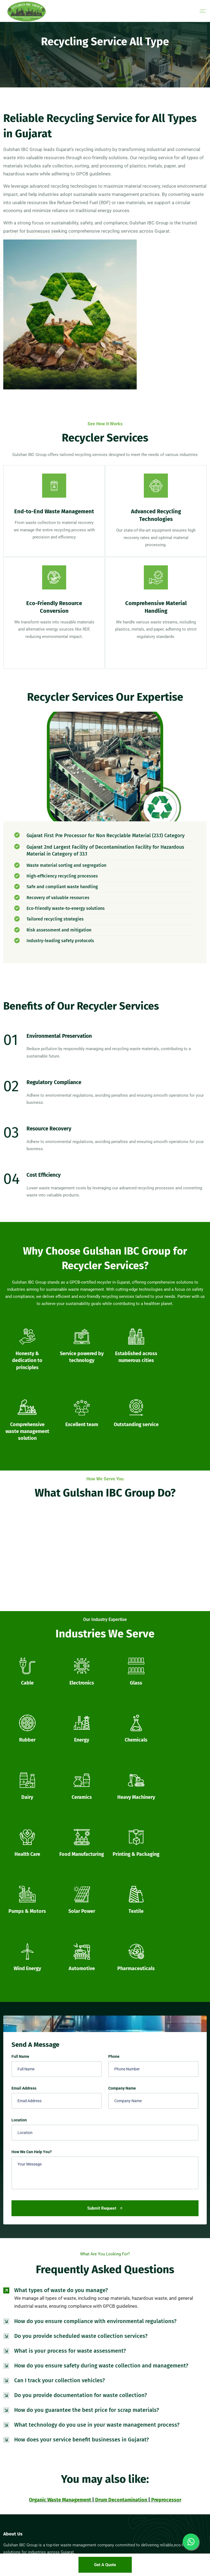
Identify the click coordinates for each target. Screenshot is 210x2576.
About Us (10, 2385)
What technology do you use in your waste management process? (96, 2203)
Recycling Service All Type (128, 2402)
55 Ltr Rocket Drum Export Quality (29, 2501)
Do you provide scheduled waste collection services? (80, 2114)
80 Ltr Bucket (13, 2528)
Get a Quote (105, 2564)
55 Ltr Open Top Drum (20, 2492)
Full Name (20, 1835)
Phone (113, 1835)
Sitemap (9, 2411)
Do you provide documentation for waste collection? (80, 2173)
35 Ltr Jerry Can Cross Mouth (25, 2448)
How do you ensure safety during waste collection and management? (101, 2144)
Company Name (122, 1867)
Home (8, 2375)
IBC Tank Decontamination (129, 2385)
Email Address (23, 1867)
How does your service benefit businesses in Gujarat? (81, 2218)
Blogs (7, 2402)
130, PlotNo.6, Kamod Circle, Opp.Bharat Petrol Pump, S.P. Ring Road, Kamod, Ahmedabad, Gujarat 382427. (154, 2485)
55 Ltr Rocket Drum (18, 2510)
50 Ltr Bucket (13, 2519)
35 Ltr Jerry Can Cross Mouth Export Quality (36, 2457)
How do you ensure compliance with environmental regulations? (95, 2099)
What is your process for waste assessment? (70, 2129)
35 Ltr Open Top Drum (20, 2475)
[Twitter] (22, 2348)
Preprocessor (166, 2278)
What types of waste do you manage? (61, 2068)
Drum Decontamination (121, 2278)
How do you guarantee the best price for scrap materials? (86, 2188)
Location (19, 1898)
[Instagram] (36, 2348)
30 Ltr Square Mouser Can (23, 2439)
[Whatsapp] (191, 2542)
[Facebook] (8, 2348)
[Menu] (203, 11)
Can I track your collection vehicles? (59, 2159)
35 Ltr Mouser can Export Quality (28, 2466)
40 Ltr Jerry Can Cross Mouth (25, 2483)
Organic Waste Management (60, 2278)
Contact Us (11, 2393)
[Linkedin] (49, 2348)
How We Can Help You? (31, 1930)
